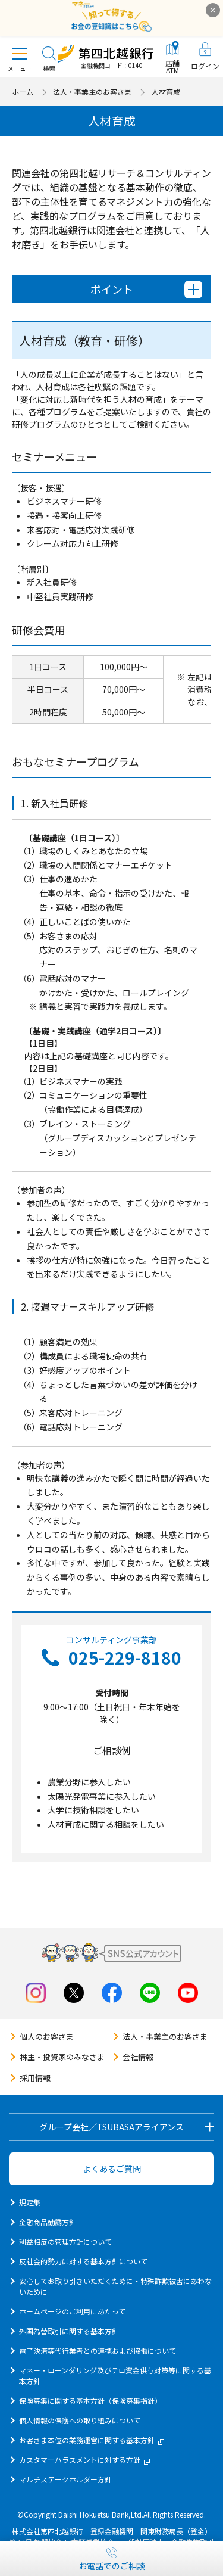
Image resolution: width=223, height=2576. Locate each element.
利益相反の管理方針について (65, 2241)
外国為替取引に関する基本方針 (69, 2331)
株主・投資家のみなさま (62, 2056)
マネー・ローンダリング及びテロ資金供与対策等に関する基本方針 (115, 2375)
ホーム (22, 91)
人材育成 (166, 91)
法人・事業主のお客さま (92, 91)
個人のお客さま (47, 2036)
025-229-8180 (124, 1657)
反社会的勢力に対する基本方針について (83, 2261)
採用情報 (35, 2077)
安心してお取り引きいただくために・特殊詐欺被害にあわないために (115, 2286)
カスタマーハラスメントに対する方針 (84, 2459)
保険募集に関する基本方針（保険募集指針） (90, 2400)
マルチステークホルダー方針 (65, 2479)
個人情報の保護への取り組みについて (79, 2420)
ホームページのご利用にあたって (72, 2311)
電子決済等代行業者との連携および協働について (97, 2350)
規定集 (29, 2202)
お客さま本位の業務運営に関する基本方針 (91, 2440)
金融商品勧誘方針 (47, 2222)
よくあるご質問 (112, 2168)
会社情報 (138, 2056)
